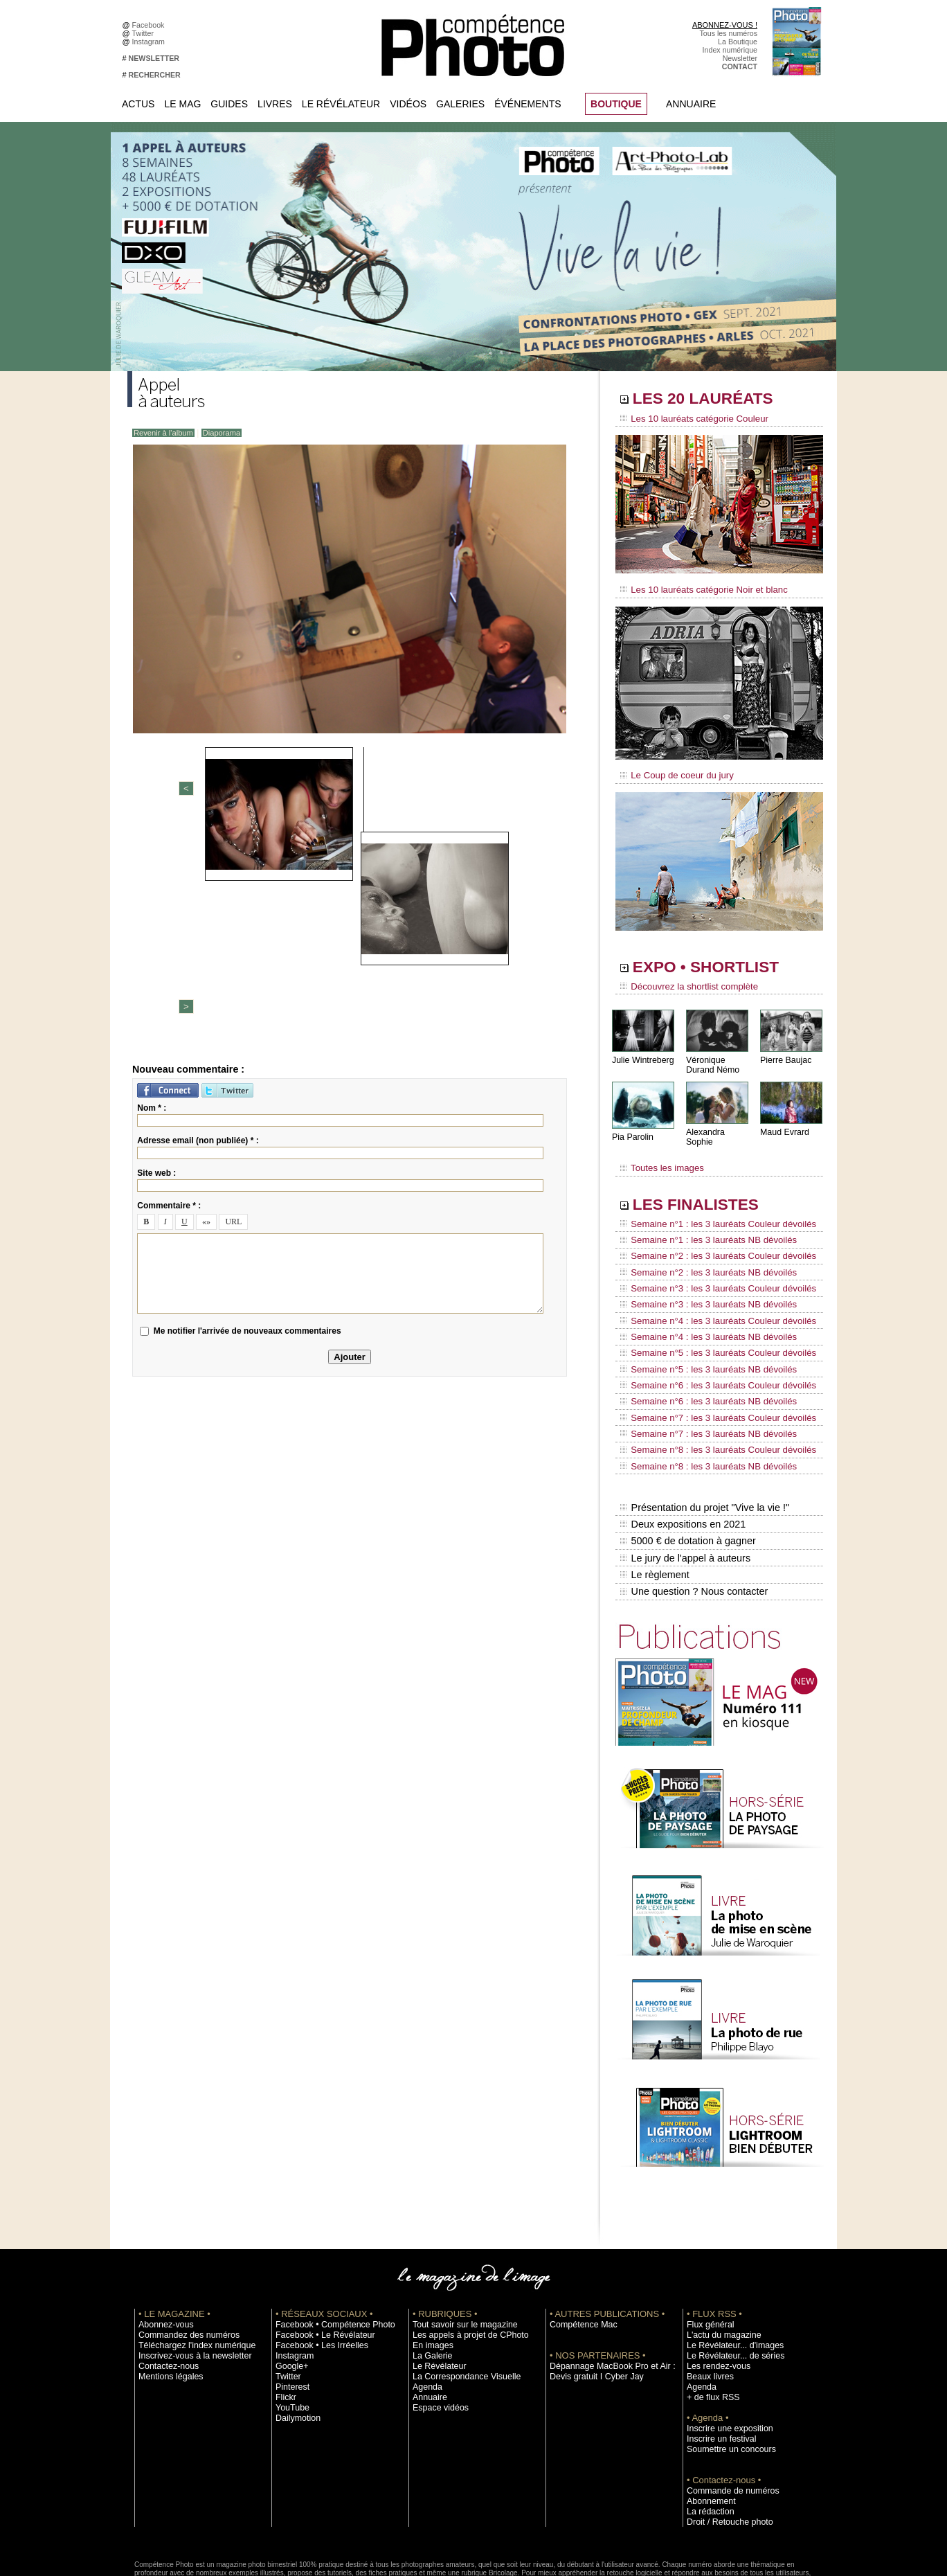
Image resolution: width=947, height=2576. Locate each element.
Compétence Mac (579, 2249)
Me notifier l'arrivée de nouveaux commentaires (247, 1114)
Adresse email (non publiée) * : (197, 924)
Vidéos (408, 103)
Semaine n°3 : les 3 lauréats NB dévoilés (701, 1274)
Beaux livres (707, 2301)
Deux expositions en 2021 (681, 1459)
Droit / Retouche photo (724, 2446)
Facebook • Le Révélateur (318, 2259)
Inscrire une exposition (724, 2353)
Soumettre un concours (725, 2374)
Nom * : (151, 892)
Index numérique (730, 50)
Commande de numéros (726, 2415)
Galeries (460, 103)
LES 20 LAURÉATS (714, 400)
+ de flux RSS (709, 2322)
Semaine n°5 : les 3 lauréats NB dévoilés (701, 1327)
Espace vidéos (436, 2332)
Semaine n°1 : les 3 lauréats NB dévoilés (701, 1221)
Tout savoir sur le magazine (458, 2249)
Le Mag (182, 103)
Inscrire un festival (716, 2363)
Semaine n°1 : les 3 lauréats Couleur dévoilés (709, 1208)
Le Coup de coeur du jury (672, 770)
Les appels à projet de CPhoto (462, 2259)
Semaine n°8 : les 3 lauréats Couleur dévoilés (709, 1392)
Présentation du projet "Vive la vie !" (702, 1444)
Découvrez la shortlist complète (683, 980)
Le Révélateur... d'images (728, 2270)
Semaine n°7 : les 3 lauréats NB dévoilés (701, 1379)
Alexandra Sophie (719, 1124)
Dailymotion (295, 2342)
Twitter (145, 33)
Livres (275, 103)
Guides (229, 103)
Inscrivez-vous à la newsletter (186, 2280)
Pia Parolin (632, 1129)
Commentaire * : (169, 989)
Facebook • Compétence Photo (327, 2249)
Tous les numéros (728, 33)
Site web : (156, 957)
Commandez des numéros (181, 2259)
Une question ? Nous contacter (692, 1517)
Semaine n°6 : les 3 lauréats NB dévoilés (701, 1353)
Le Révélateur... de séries (728, 2280)
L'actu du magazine (718, 2259)
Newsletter (740, 58)
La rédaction (707, 2436)
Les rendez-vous (714, 2291)
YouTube (290, 2332)
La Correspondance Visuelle (459, 2301)
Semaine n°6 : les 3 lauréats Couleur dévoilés (709, 1340)
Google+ (290, 2291)
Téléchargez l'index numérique (188, 2270)
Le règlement (654, 1502)
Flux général (707, 2249)
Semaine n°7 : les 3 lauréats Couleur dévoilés (709, 1366)
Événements (527, 103)
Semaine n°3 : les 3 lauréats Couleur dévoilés (709, 1261)
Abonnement (707, 2426)
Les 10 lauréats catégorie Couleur (687, 419)
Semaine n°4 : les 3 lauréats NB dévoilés (701, 1300)
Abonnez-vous (162, 2249)
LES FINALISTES (705, 1189)
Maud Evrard (784, 1124)
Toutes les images (658, 1154)
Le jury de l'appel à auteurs (684, 1488)
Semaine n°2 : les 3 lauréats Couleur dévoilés (709, 1235)
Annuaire (691, 103)
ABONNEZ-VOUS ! (724, 25)
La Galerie (430, 2280)
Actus (138, 103)
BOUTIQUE (616, 103)
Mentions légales (166, 2301)
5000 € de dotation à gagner (686, 1473)
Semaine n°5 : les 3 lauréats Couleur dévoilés (709, 1313)
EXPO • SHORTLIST (717, 961)
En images (430, 2270)
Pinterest (290, 2311)
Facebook (150, 25)
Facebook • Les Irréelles (315, 2270)
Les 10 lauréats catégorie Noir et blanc (696, 587)
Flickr (284, 2322)
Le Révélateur (341, 103)
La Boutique (737, 41)
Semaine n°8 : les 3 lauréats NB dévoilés (701, 1406)
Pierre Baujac (785, 1052)
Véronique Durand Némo (712, 1056)
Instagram (150, 41)
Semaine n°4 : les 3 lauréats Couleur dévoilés (709, 1287)
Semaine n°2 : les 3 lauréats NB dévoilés (701, 1248)
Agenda (425, 2311)
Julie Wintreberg (642, 1052)
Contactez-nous (164, 2291)
